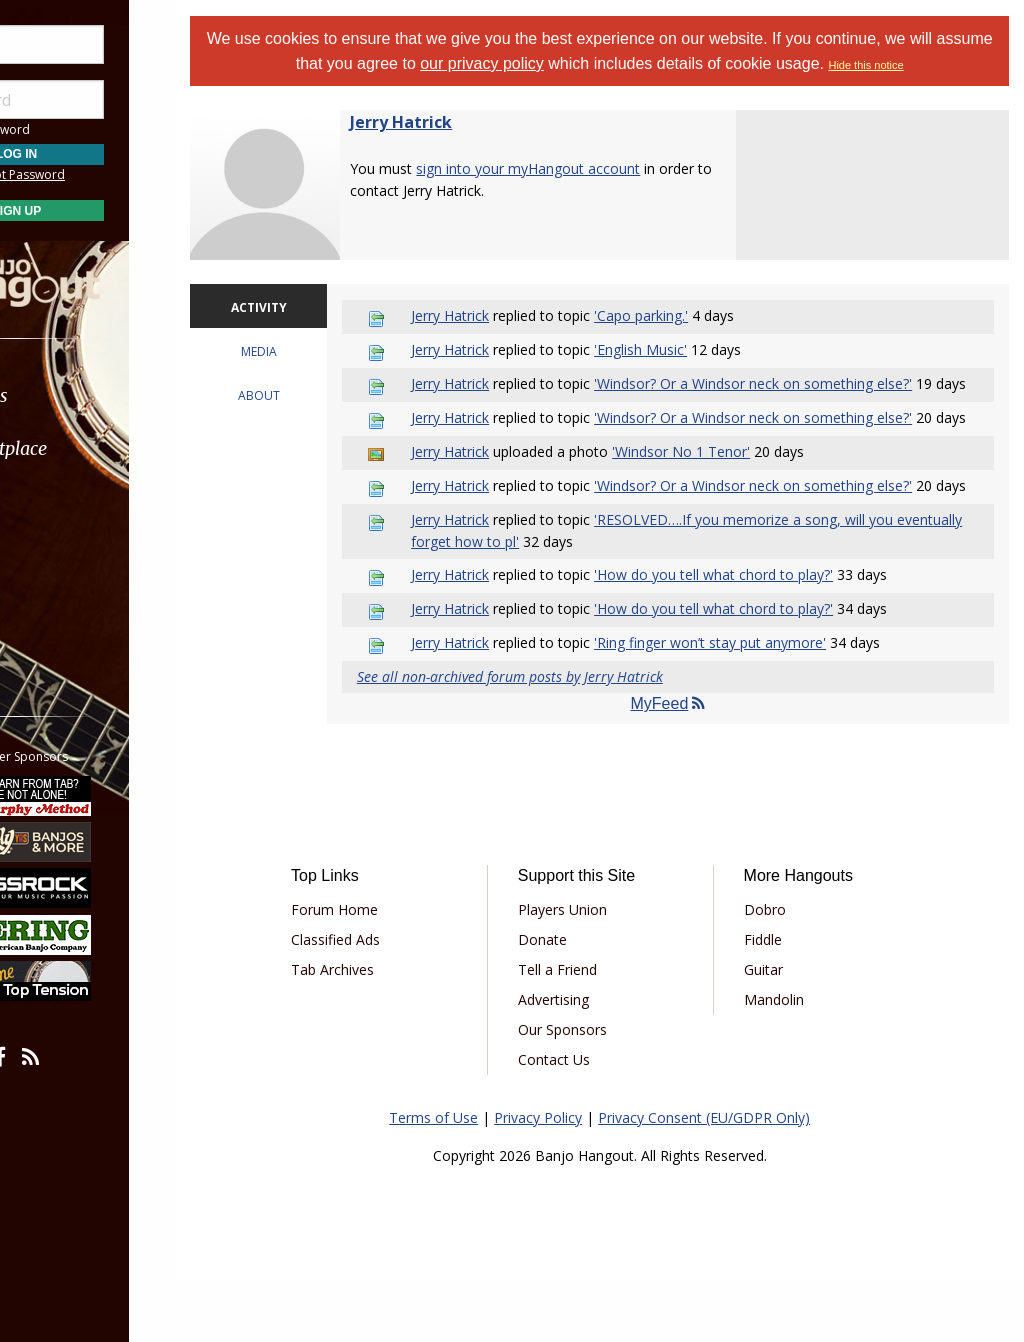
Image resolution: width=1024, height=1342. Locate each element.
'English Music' (678, 349)
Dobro (782, 971)
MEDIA (304, 351)
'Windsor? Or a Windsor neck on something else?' (791, 383)
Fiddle (780, 1001)
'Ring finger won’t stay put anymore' (748, 704)
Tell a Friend (589, 1031)
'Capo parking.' (679, 315)
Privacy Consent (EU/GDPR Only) (729, 1179)
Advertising (585, 1061)
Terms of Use (458, 1179)
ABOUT (304, 395)
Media (68, 554)
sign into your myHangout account (578, 168)
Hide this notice (921, 65)
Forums (73, 395)
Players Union (594, 971)
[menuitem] (112, 395)
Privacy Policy (563, 1179)
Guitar (780, 1031)
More (63, 608)
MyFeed (688, 766)
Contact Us (586, 1121)
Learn (66, 501)
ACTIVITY (304, 307)
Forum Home (380, 971)
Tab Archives (378, 1031)
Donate (574, 1001)
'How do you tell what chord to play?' (751, 636)
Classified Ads (381, 1001)
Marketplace (92, 448)
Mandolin (791, 1061)
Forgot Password (112, 174)
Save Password (75, 129)
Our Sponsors (594, 1091)
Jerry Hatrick (451, 122)
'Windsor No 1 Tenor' (719, 493)
